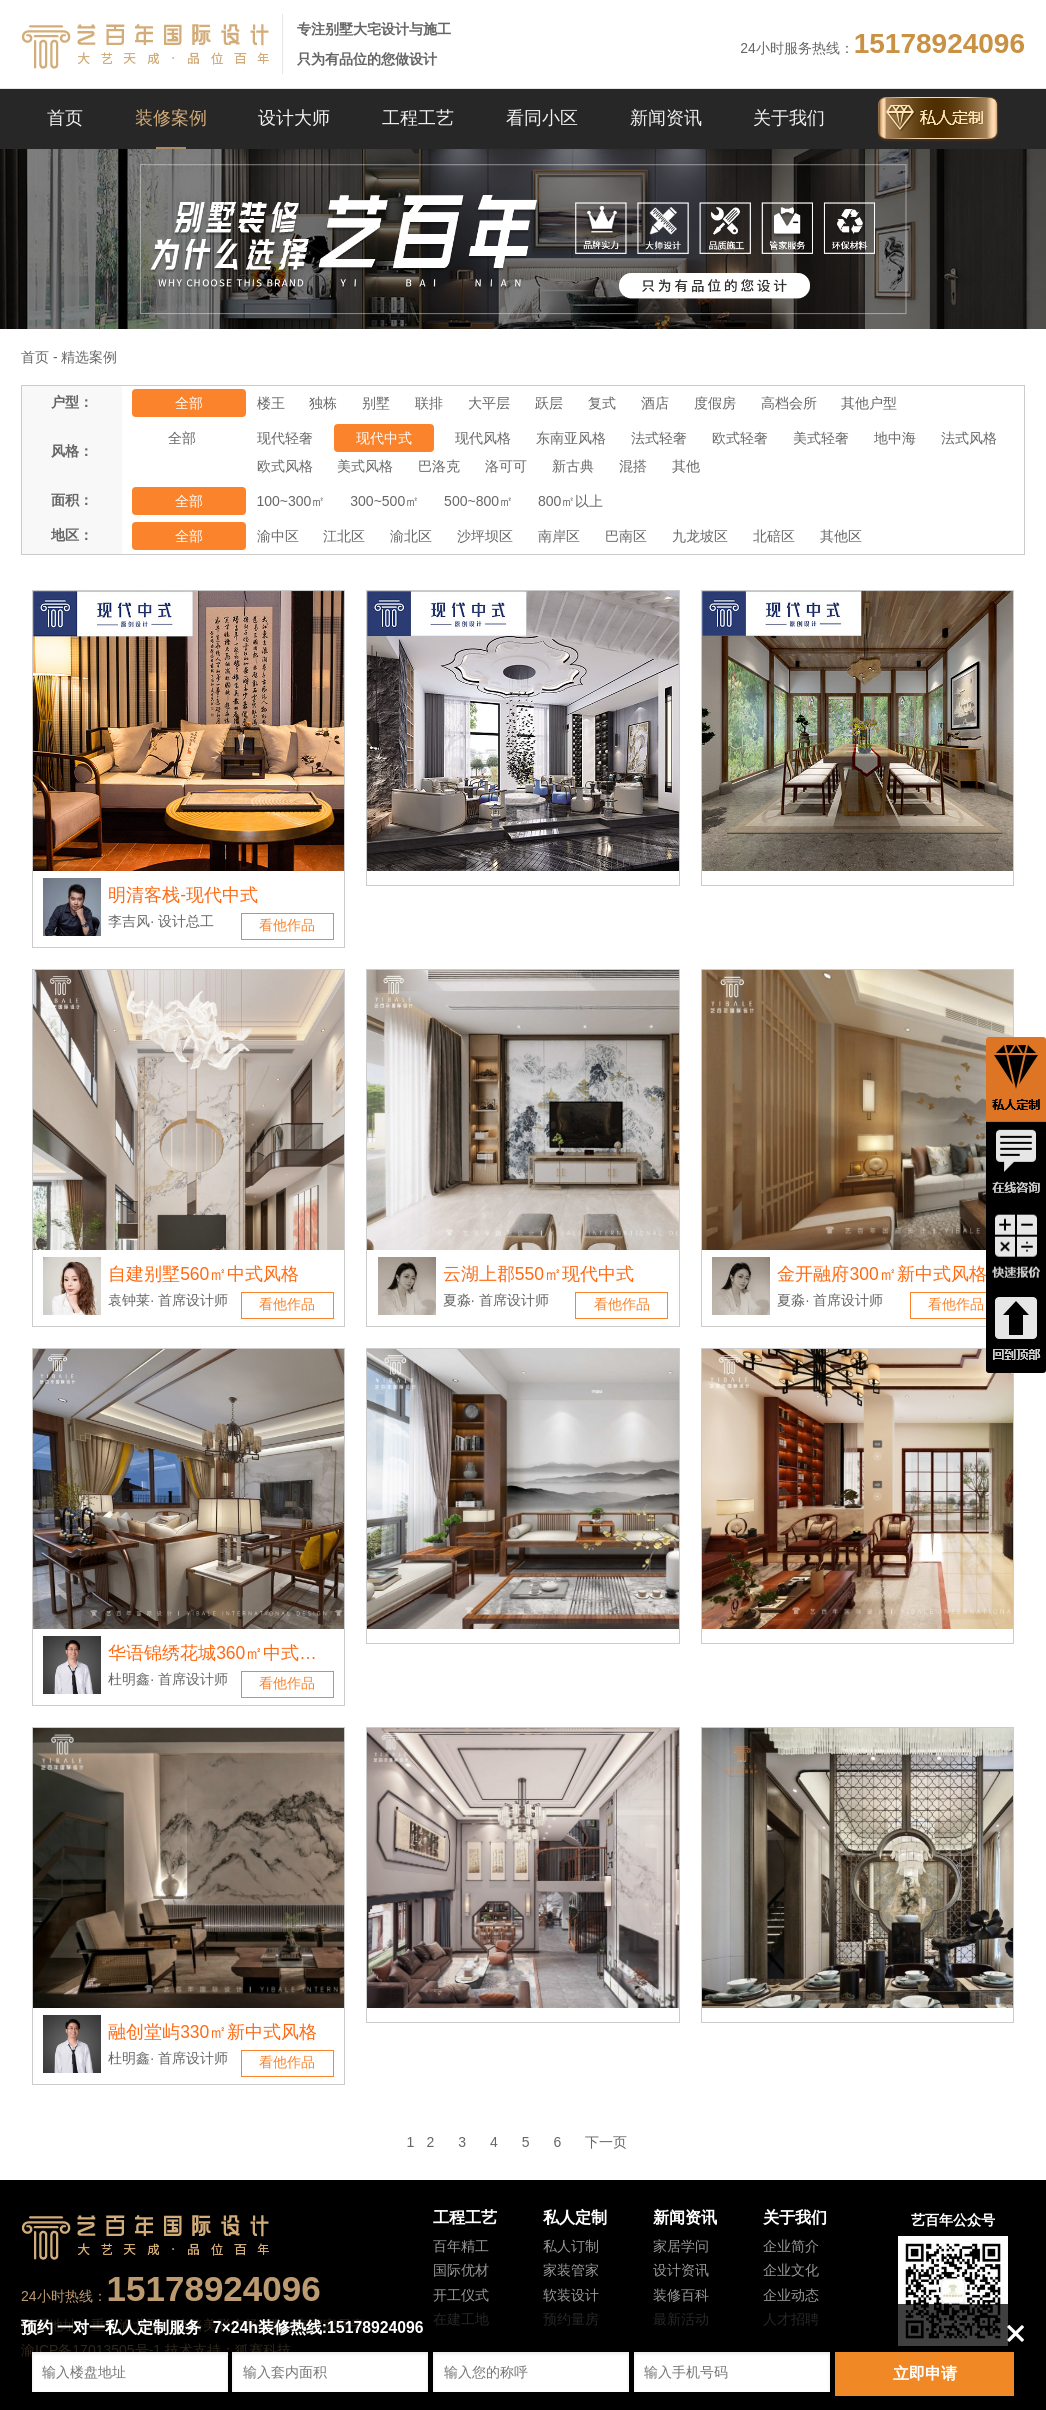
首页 (65, 118)
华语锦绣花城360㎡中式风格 (212, 1657)
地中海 (895, 438)
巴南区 (626, 536)
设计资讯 (681, 2270)
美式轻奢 (821, 438)
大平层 (489, 403)
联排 (429, 403)
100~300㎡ (291, 501)
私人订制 (571, 2246)
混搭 (633, 466)
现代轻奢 (285, 438)
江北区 (344, 536)
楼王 (271, 403)
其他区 (841, 536)
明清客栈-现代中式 (183, 895)
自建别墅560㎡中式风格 (203, 1274)
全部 (189, 403)
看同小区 (542, 118)
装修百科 (681, 2295)
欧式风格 (285, 466)
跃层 (549, 403)
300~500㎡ (384, 501)
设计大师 (294, 118)
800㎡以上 (570, 501)
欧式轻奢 (740, 438)
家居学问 (681, 2246)
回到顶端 (1016, 1331)
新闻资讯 (666, 118)
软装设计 (571, 2295)
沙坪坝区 (485, 536)
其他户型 (869, 403)
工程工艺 (418, 118)
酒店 (655, 403)
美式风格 (365, 466)
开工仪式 (461, 2295)
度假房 (715, 403)
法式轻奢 (659, 438)
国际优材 (461, 2270)
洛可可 (506, 466)
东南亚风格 (571, 438)
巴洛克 (439, 466)
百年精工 (461, 2246)
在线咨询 (1016, 1163)
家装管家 (571, 2270)
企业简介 (791, 2246)
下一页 (606, 2142)
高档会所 (789, 403)
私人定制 (575, 2217)
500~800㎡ (478, 501)
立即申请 (925, 2373)
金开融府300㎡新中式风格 (881, 1274)
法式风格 (969, 438)
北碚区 (774, 536)
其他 (686, 466)
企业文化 (791, 2270)
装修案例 (171, 118)
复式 (602, 403)
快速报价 (1016, 1247)
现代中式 (384, 438)
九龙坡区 (700, 536)
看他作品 (287, 925)
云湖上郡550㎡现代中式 (538, 1274)
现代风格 (483, 438)
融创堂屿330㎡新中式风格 (212, 2032)
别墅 (376, 403)
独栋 (323, 403)
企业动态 (791, 2295)
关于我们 (789, 118)
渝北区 (411, 536)
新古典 (573, 466)
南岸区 (559, 536)
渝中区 (278, 536)
